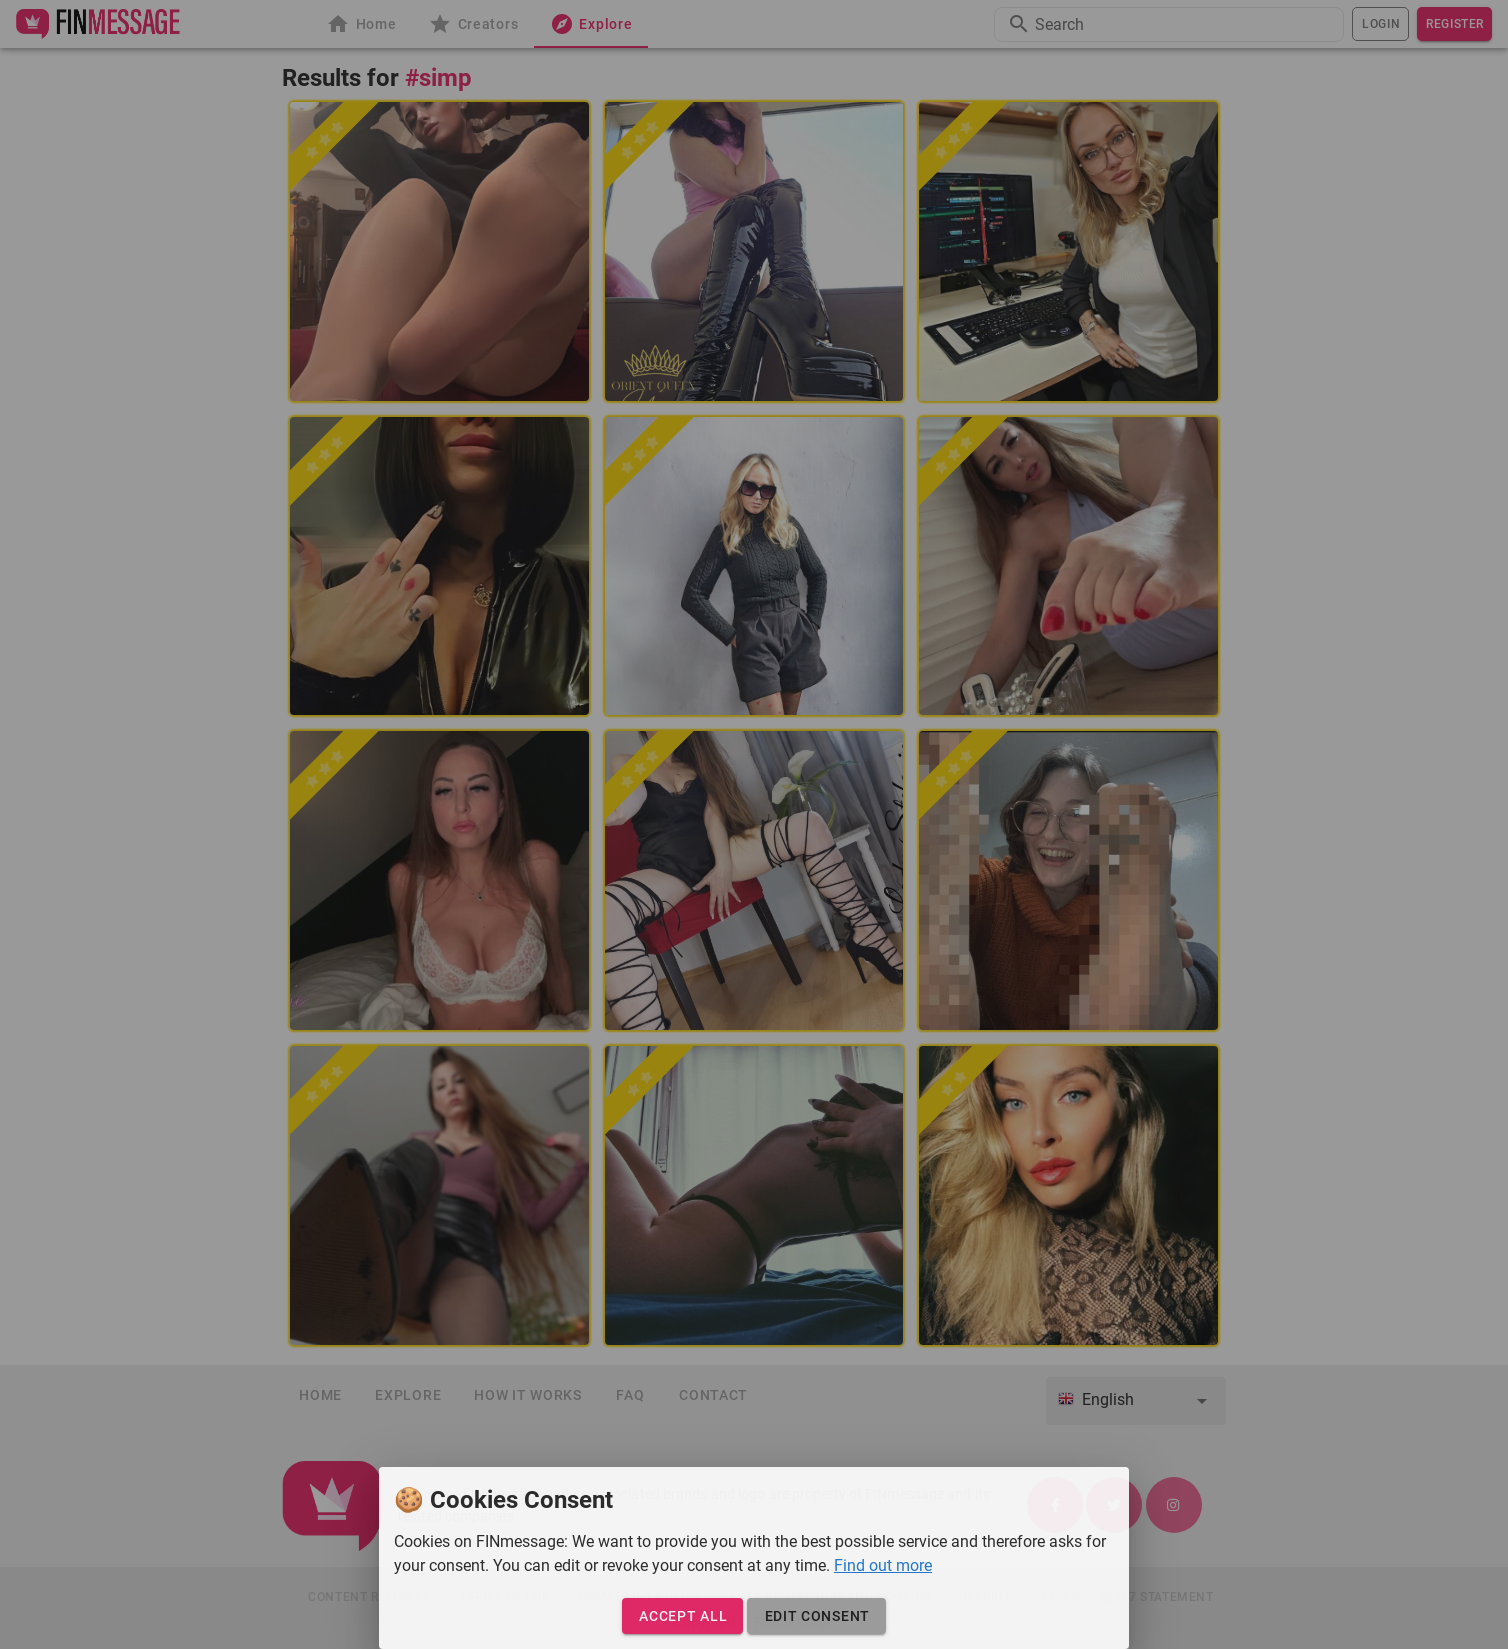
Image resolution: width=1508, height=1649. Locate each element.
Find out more (883, 1565)
